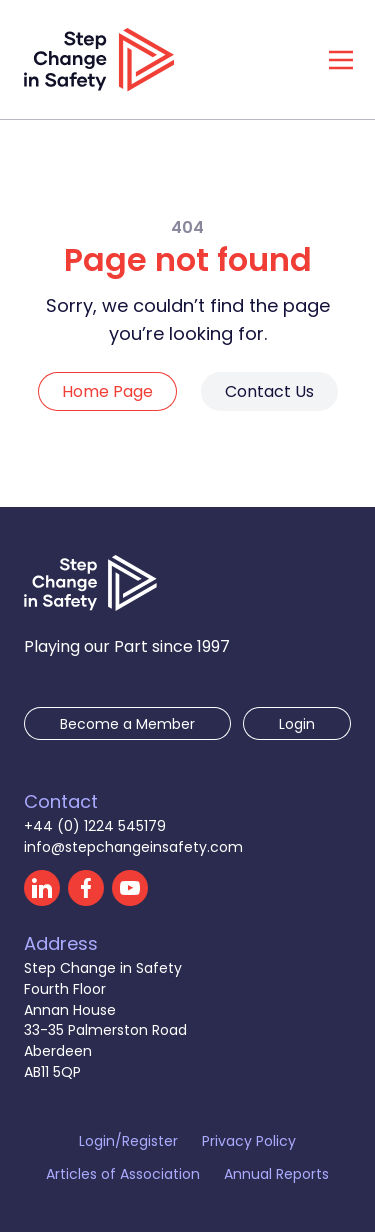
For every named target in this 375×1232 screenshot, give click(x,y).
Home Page (107, 391)
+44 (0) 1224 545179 (95, 826)
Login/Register (128, 1141)
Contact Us (269, 391)
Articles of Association (123, 1174)
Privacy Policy (249, 1141)
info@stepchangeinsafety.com (133, 847)
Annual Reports (276, 1174)
